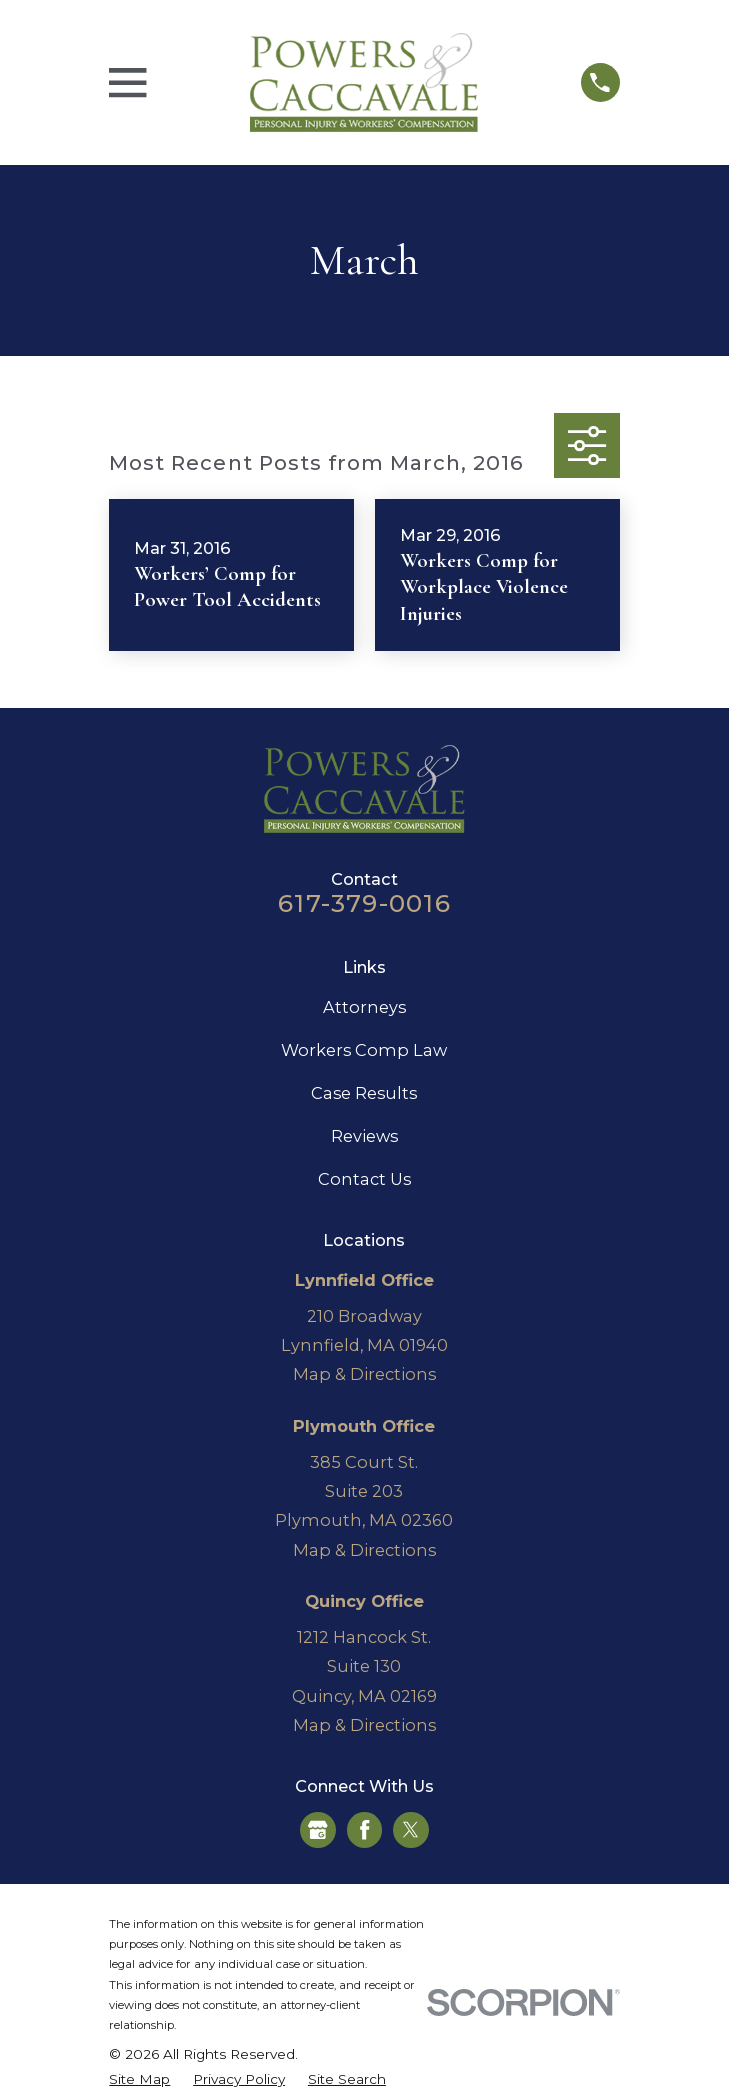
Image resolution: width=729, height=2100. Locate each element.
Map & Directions (364, 1374)
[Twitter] (411, 1830)
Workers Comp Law (364, 1050)
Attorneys (364, 1007)
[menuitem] (139, 2079)
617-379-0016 (364, 903)
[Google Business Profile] (318, 1830)
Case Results (364, 1093)
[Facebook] (365, 1830)
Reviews (364, 1136)
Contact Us (364, 1179)
